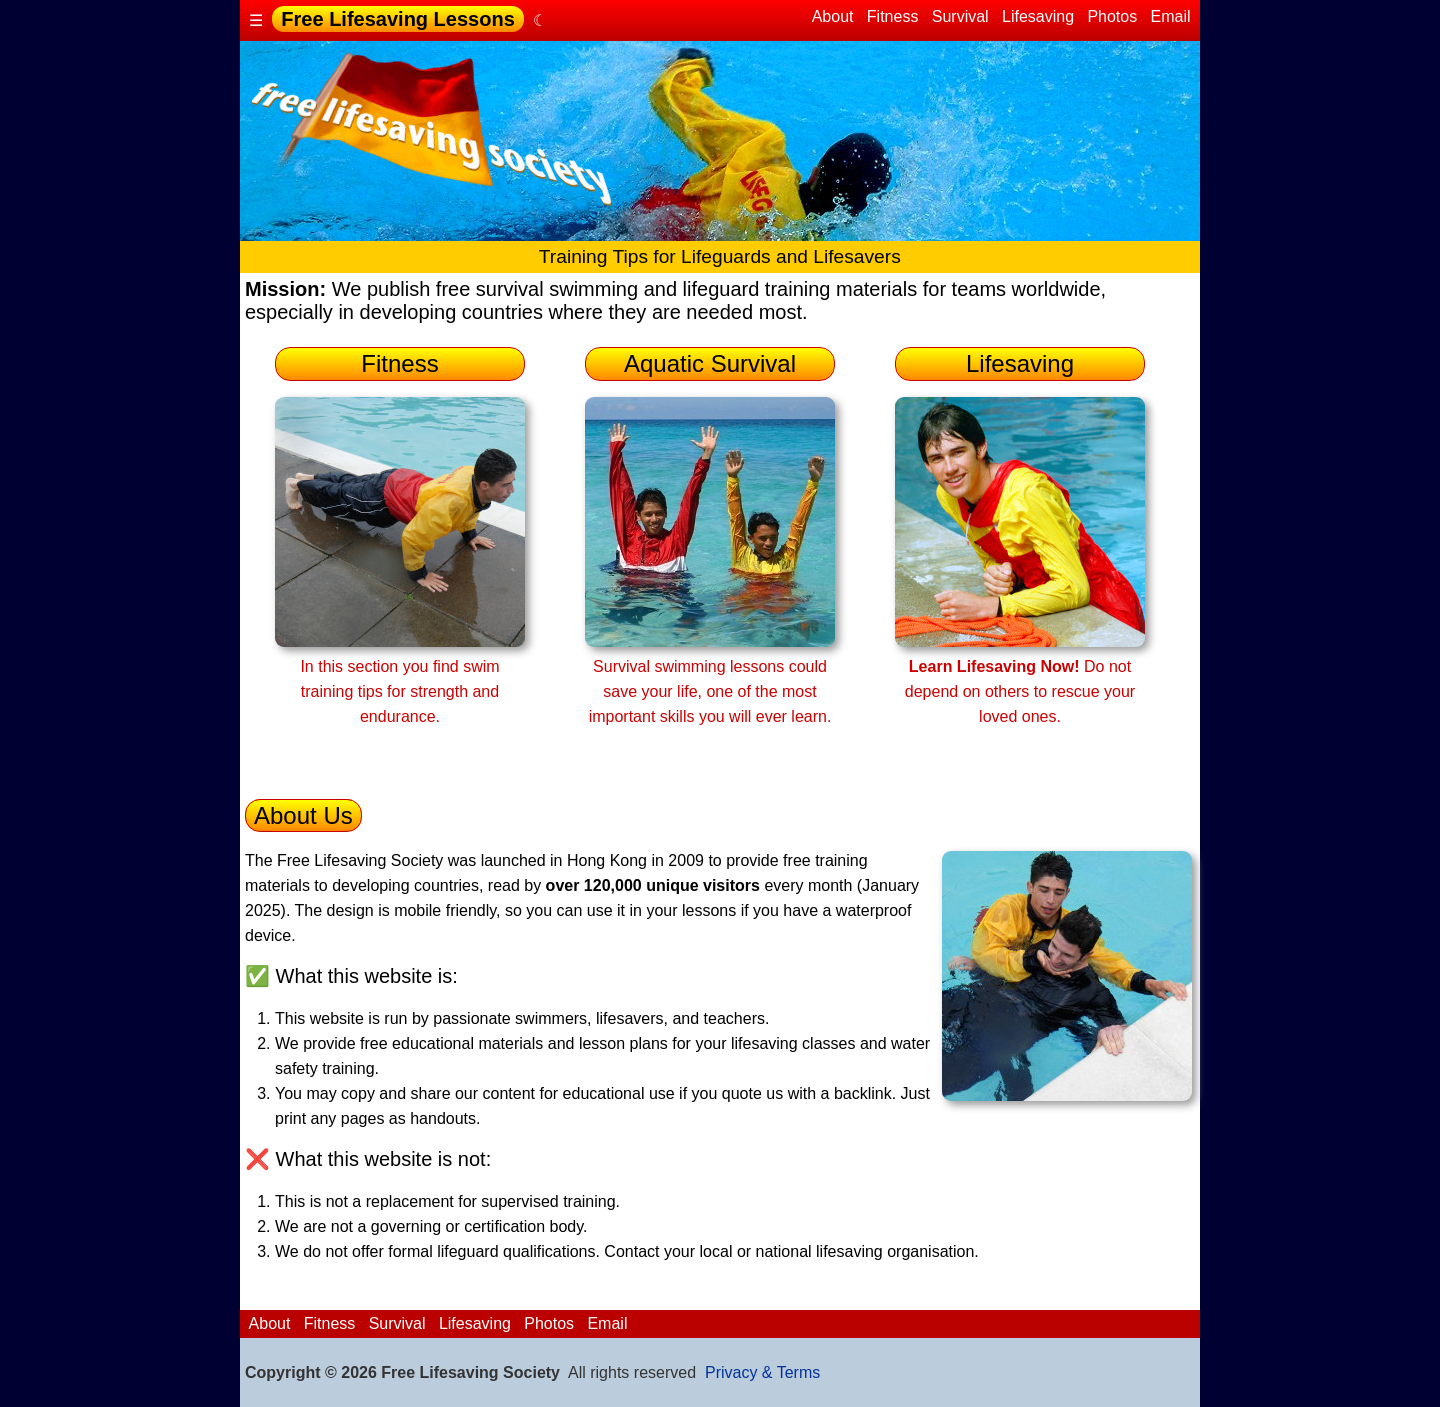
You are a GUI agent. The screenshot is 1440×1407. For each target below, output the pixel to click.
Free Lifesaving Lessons (397, 19)
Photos (1112, 16)
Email (1170, 16)
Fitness (892, 16)
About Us (303, 815)
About (833, 16)
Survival (960, 16)
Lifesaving (1038, 16)
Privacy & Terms (762, 1372)
